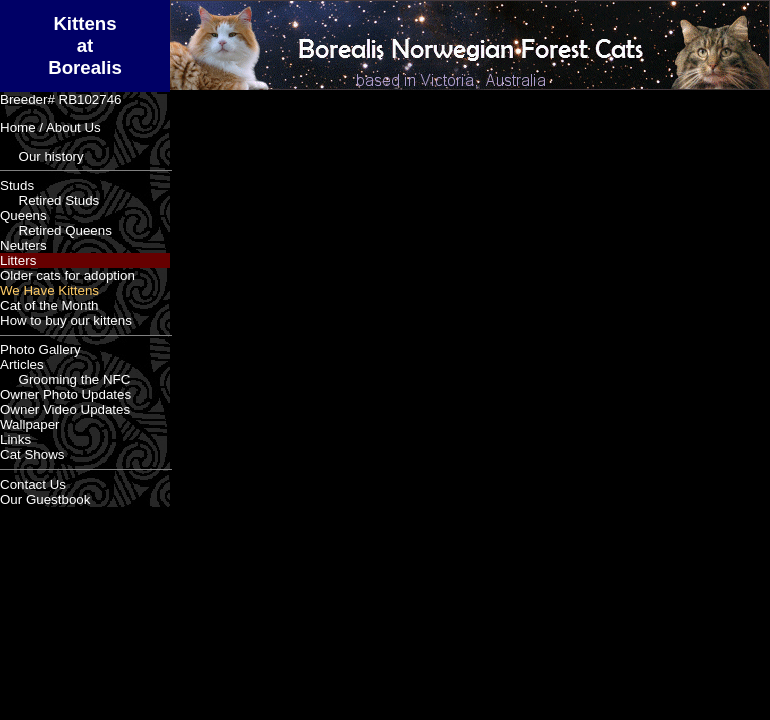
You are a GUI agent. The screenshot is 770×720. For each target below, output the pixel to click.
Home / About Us (50, 127)
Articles (22, 364)
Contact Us (33, 484)
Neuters (23, 245)
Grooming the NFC (65, 379)
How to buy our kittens (66, 320)
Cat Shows (32, 454)
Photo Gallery (40, 349)
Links (15, 439)
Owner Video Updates (65, 409)
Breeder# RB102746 (61, 99)
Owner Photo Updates (65, 394)
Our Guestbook (45, 499)
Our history (42, 156)
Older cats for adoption (67, 275)
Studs (17, 185)
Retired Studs (49, 200)
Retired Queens (56, 230)
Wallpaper (30, 424)
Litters (18, 260)
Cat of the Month (49, 305)
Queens (23, 215)
